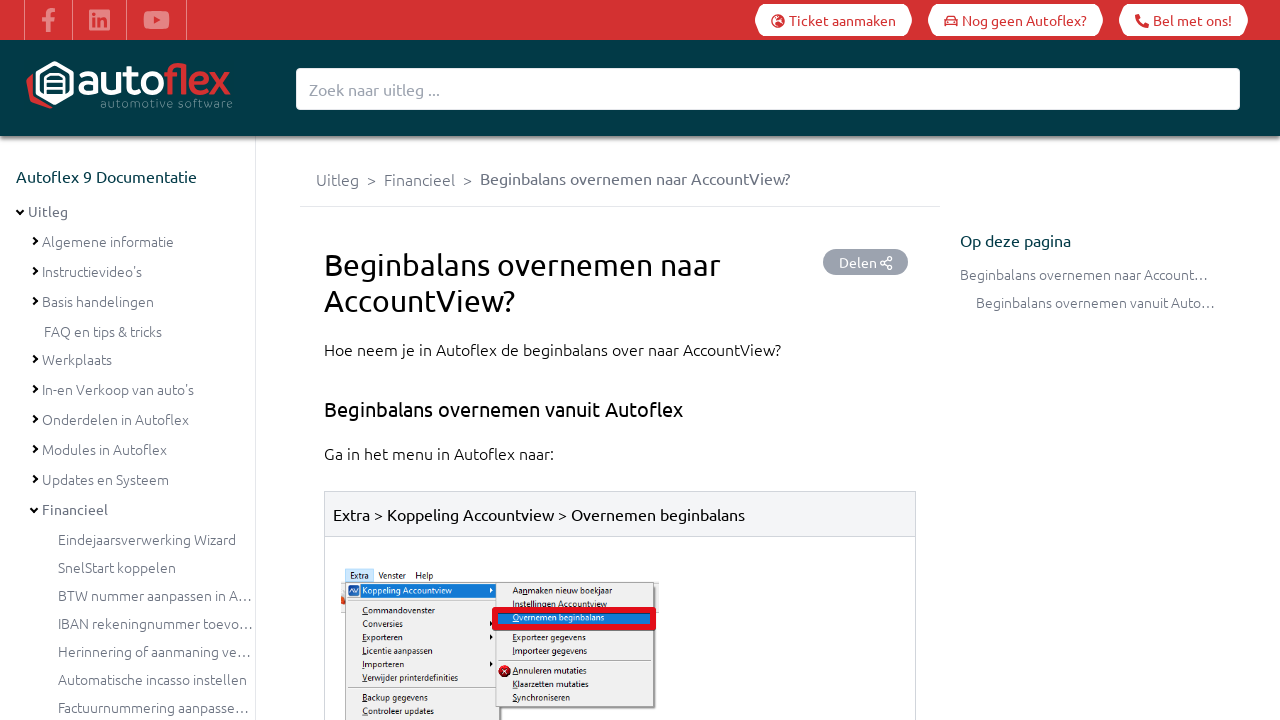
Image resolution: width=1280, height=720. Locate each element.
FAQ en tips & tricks (103, 331)
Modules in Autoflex (104, 449)
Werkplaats (77, 359)
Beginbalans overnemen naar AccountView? (1095, 274)
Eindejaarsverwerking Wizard (147, 539)
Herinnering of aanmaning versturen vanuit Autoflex (219, 651)
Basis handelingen (98, 301)
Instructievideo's (92, 271)
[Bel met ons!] (1183, 20)
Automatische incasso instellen (152, 679)
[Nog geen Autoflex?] (1015, 20)
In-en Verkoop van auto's (118, 389)
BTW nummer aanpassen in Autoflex (170, 595)
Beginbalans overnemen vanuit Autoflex (1100, 302)
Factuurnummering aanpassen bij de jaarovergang (210, 707)
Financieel (75, 509)
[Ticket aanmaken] (833, 20)
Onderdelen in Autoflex (115, 419)
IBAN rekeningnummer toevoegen (164, 623)
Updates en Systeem (105, 479)
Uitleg (48, 211)
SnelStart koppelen (117, 567)
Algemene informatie (108, 241)
